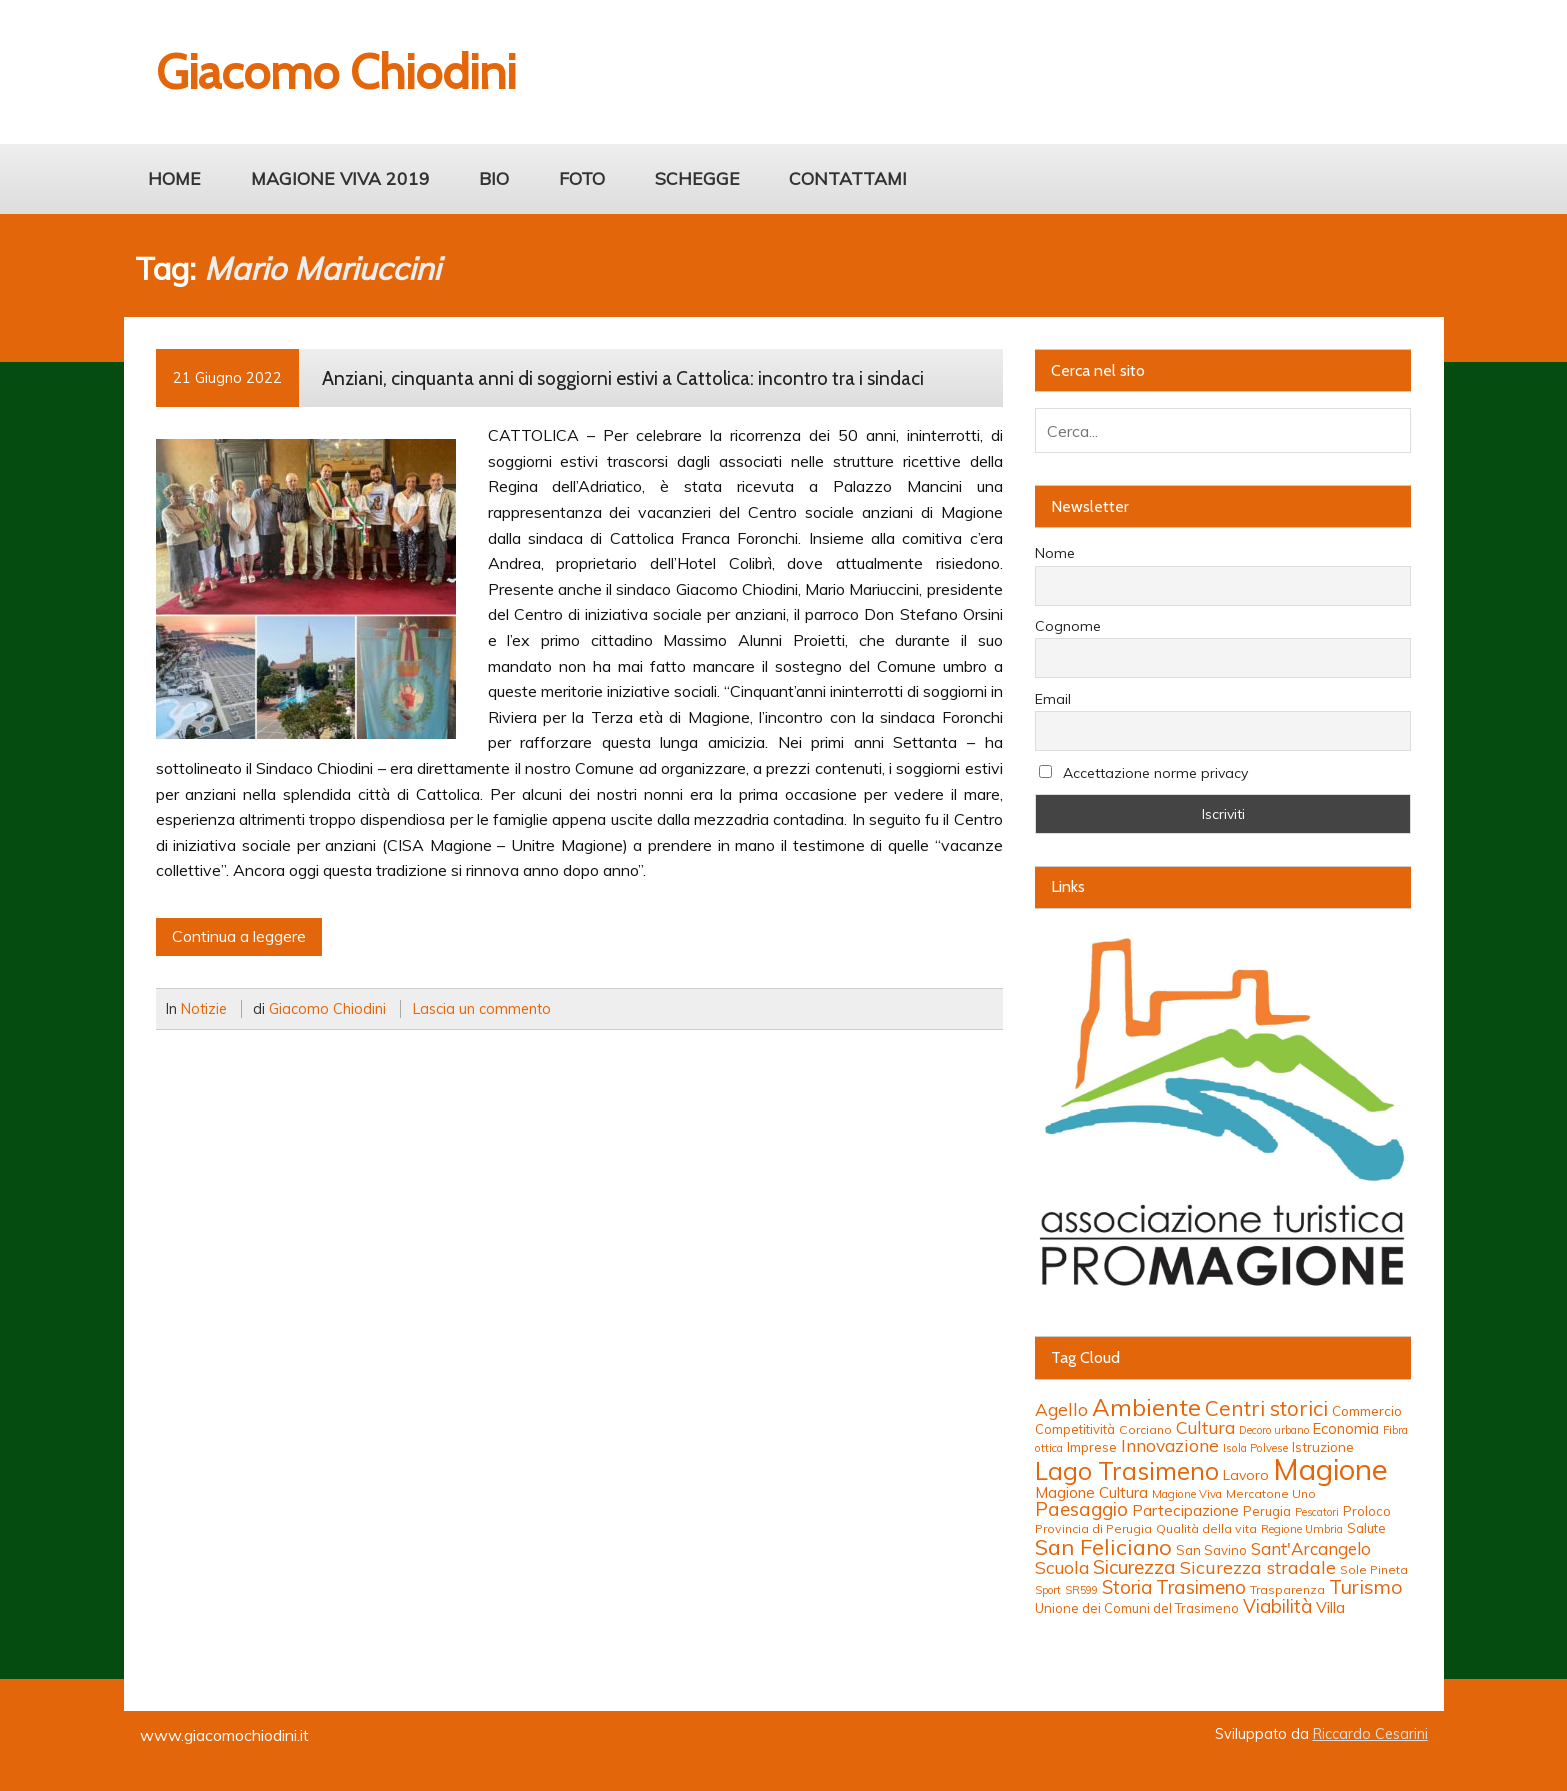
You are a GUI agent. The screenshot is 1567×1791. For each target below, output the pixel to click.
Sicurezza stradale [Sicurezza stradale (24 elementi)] (1258, 1567)
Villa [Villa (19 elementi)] (1330, 1607)
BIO (494, 178)
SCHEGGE (697, 178)
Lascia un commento (482, 1009)
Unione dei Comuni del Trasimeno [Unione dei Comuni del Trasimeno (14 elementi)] (1137, 1608)
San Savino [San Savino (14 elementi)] (1211, 1550)
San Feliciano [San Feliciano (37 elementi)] (1103, 1546)
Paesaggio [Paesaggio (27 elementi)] (1081, 1509)
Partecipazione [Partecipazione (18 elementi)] (1185, 1510)
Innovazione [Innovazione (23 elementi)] (1170, 1445)
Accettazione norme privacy (1143, 773)
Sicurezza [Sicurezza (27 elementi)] (1134, 1567)
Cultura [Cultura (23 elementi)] (1205, 1427)
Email (1053, 699)
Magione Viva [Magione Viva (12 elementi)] (1187, 1494)
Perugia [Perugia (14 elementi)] (1267, 1511)
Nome (1055, 553)
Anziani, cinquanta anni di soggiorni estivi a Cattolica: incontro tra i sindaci (623, 378)
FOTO (582, 178)
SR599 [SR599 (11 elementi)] (1081, 1590)
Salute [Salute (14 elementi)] (1366, 1528)
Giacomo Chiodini (327, 1009)
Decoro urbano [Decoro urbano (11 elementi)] (1274, 1430)
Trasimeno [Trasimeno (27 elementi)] (1201, 1587)
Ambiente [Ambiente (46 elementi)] (1146, 1407)
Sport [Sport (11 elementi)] (1048, 1590)
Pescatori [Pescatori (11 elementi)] (1317, 1512)
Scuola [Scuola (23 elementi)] (1062, 1567)
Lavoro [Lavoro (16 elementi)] (1246, 1475)
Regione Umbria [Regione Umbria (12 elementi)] (1302, 1529)
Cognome (1068, 626)
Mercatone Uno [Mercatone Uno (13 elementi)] (1271, 1493)
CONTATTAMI (848, 178)
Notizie (204, 1009)
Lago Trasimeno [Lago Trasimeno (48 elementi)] (1127, 1470)
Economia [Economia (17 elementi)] (1346, 1428)
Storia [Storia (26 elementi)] (1127, 1587)
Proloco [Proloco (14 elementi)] (1367, 1511)
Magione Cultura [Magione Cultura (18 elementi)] (1091, 1492)
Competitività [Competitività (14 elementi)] (1075, 1429)
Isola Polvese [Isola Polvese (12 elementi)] (1255, 1448)
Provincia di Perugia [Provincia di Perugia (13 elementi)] (1093, 1528)
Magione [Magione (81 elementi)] (1330, 1469)
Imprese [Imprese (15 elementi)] (1092, 1447)
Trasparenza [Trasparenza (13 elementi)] (1287, 1589)
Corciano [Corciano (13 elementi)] (1145, 1429)
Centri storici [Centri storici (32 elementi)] (1266, 1408)
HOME (174, 178)
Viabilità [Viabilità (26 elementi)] (1277, 1606)
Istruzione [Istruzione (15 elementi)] (1323, 1447)
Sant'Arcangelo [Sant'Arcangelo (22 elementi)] (1311, 1548)
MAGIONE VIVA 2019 (340, 178)
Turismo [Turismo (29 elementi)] (1366, 1586)
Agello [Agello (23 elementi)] (1061, 1409)
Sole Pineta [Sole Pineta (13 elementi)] (1374, 1569)
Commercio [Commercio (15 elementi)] (1367, 1411)
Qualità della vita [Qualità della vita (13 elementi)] (1206, 1528)
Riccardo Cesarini (1370, 1734)
